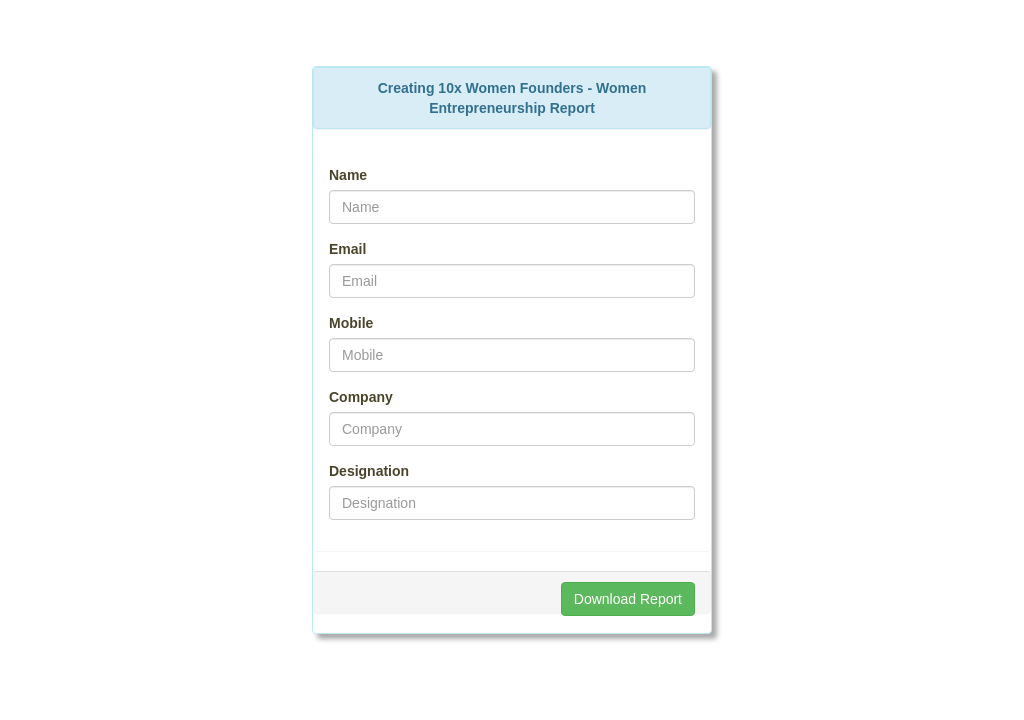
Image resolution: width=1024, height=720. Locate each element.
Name (348, 175)
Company (361, 397)
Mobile (351, 323)
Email (347, 249)
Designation (369, 471)
